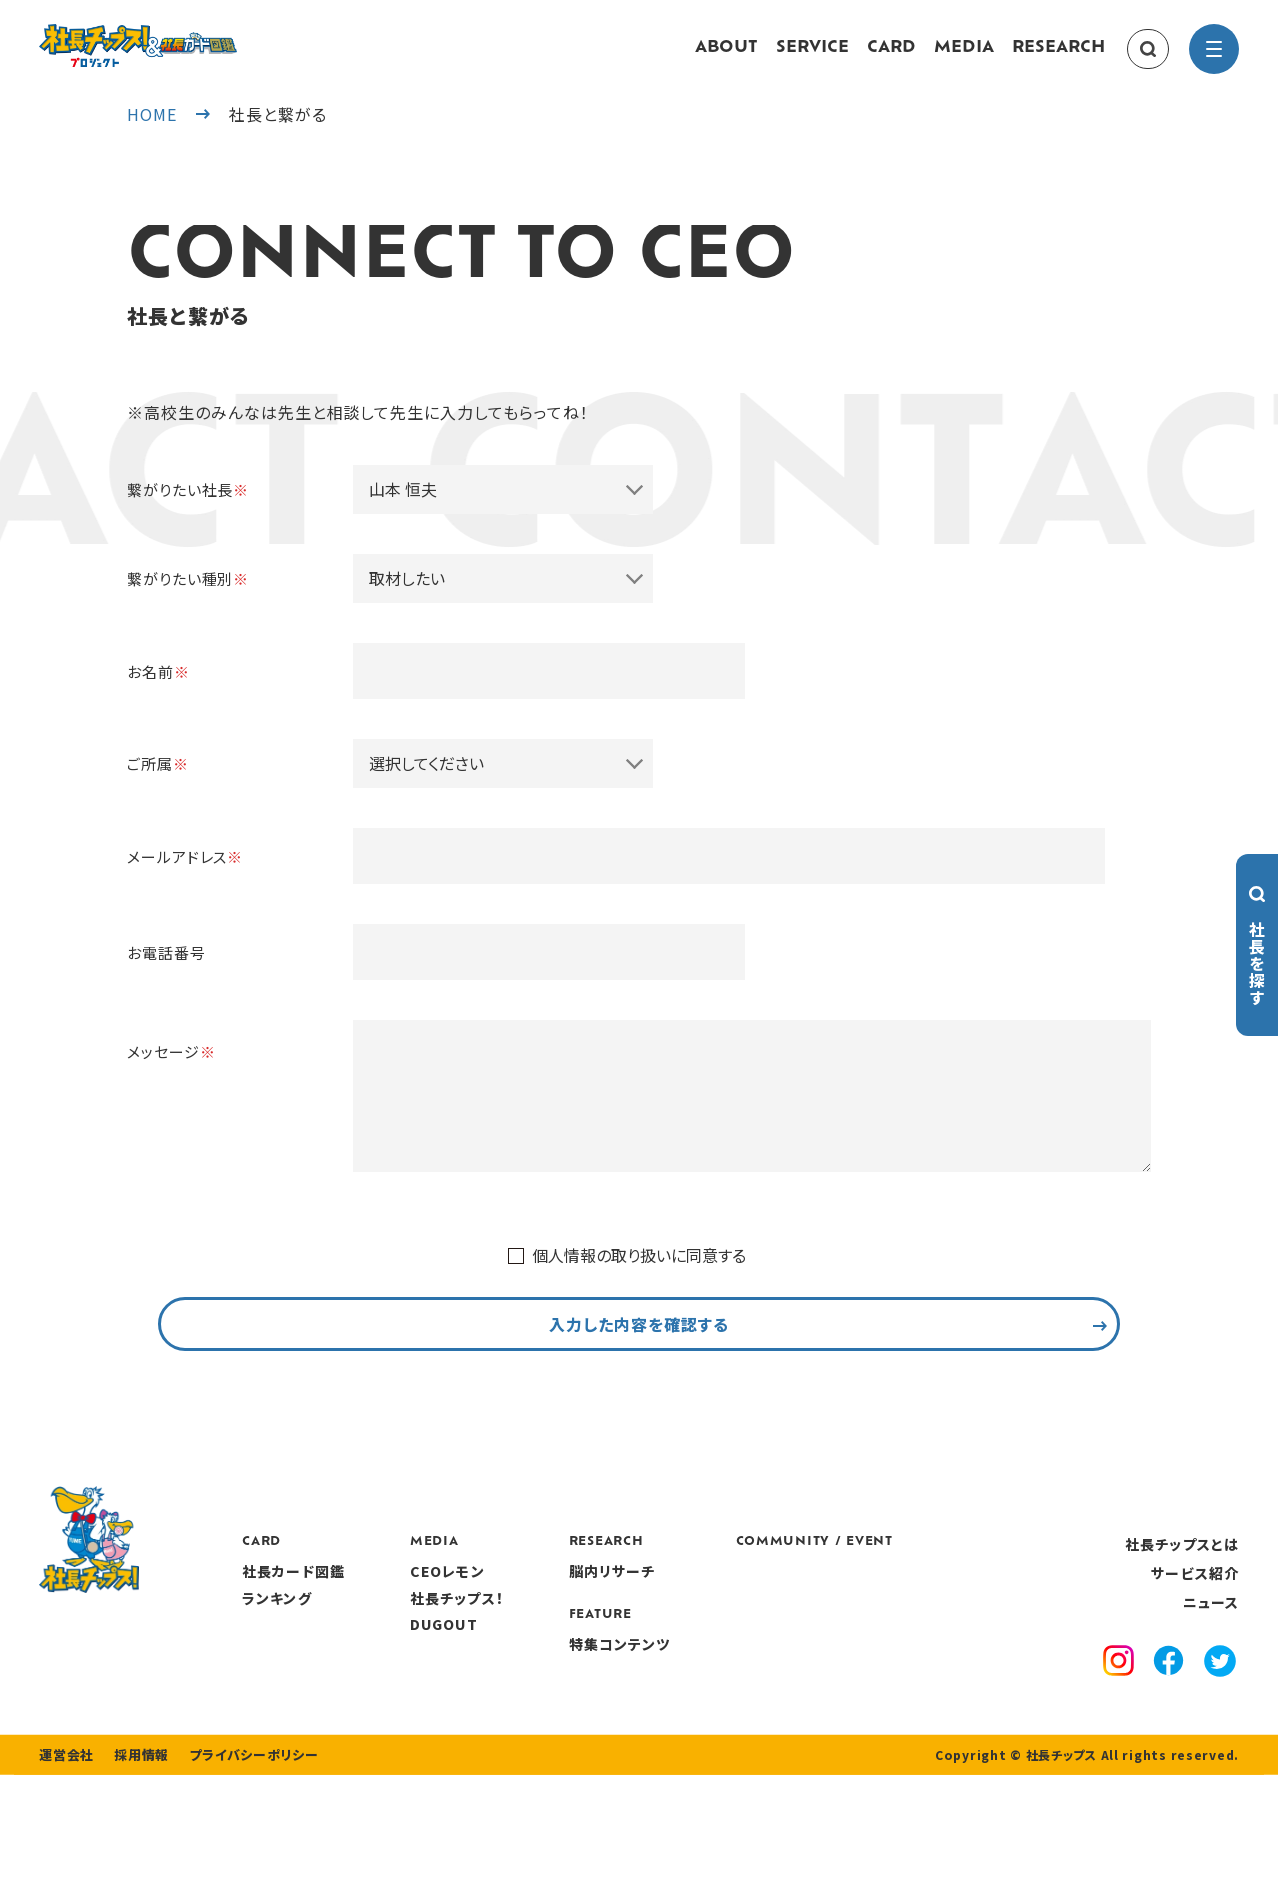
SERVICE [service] (812, 58)
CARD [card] (891, 58)
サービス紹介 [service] (1195, 1649)
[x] (1220, 1738)
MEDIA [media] (964, 58)
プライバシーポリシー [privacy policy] (241, 1869)
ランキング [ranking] (399, 1673)
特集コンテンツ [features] (742, 1719)
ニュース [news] (1211, 1678)
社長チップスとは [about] (1182, 1619)
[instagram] (1118, 1739)
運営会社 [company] (64, 1869)
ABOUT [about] (726, 58)
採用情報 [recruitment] (135, 1869)
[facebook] (1168, 1739)
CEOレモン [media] (569, 1647)
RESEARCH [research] (1058, 58)
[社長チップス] (199, 36)
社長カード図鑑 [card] (415, 1647)
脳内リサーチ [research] (734, 1647)
